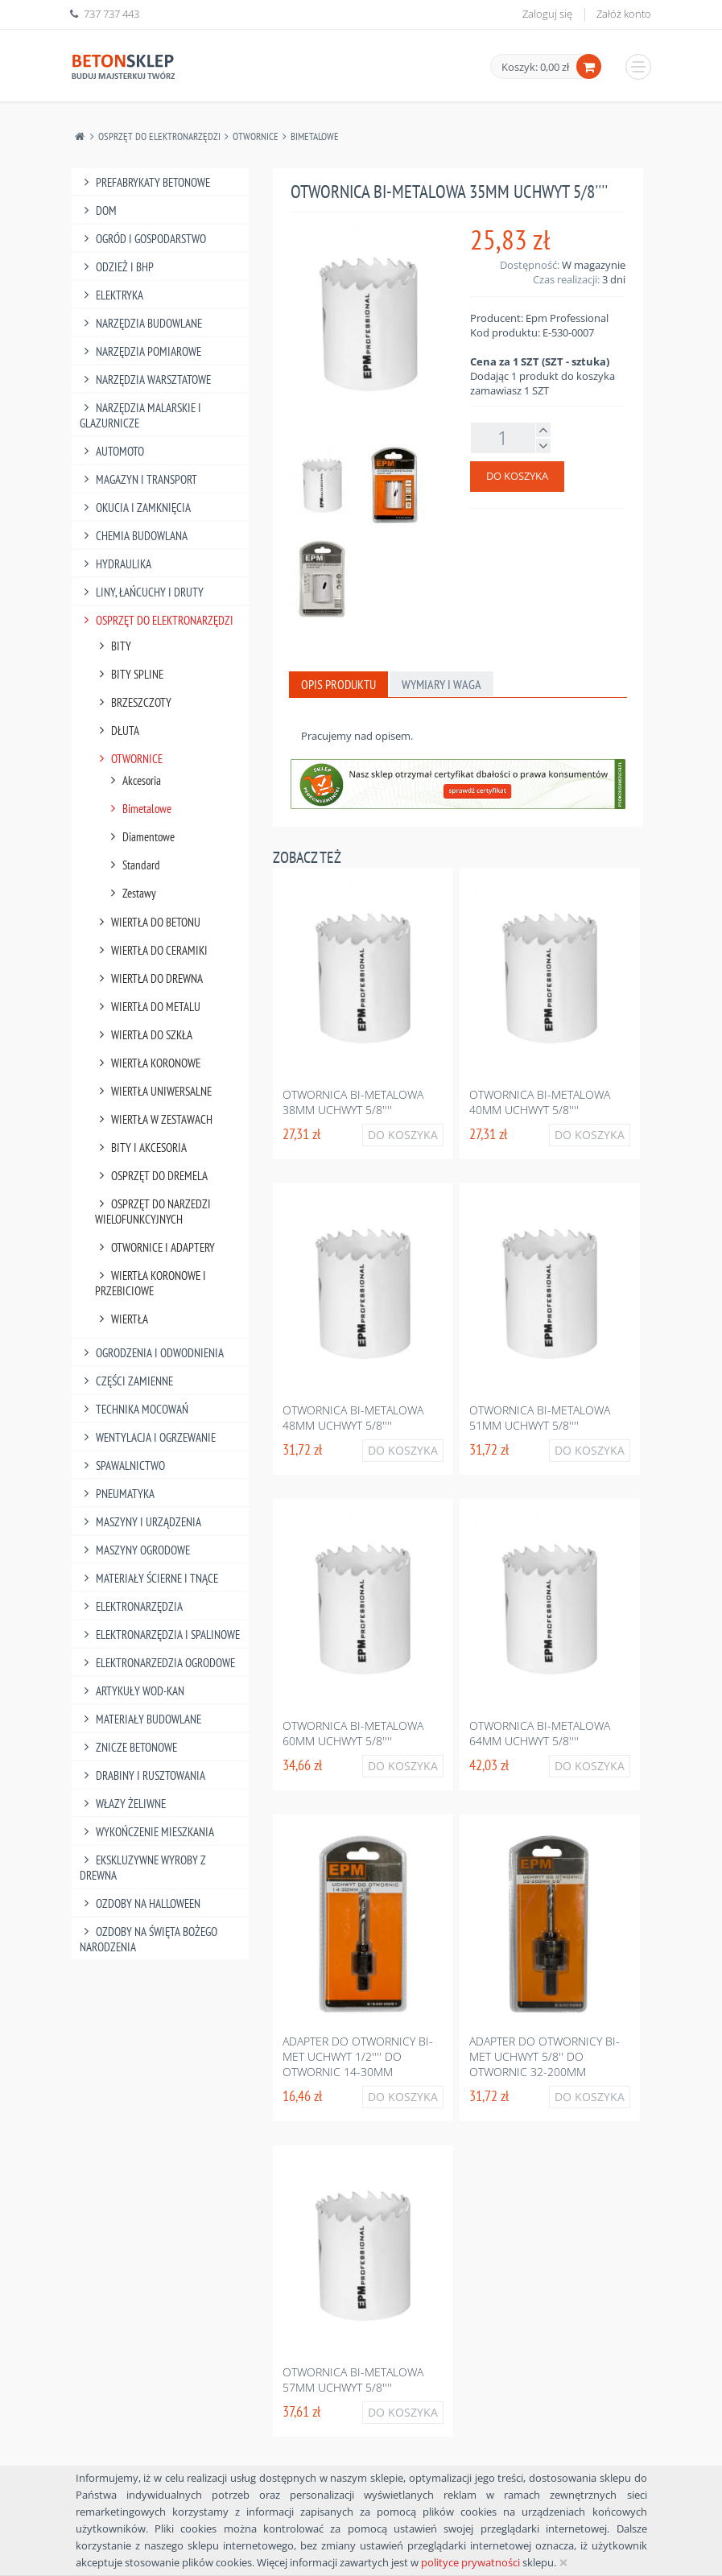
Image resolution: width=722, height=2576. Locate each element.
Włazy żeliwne (123, 1803)
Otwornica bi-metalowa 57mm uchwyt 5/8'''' (353, 2379)
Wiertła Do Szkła (144, 1034)
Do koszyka (517, 476)
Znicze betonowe (129, 1747)
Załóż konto (623, 13)
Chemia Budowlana (134, 535)
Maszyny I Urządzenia (141, 1522)
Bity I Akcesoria (141, 1147)
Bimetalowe (315, 136)
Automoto (112, 451)
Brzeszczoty (133, 702)
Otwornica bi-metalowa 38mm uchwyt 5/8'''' (353, 1102)
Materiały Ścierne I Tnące (149, 1578)
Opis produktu (338, 684)
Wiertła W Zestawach (154, 1119)
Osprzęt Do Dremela (151, 1175)
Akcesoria (134, 780)
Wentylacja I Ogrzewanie (148, 1437)
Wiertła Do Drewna (149, 978)
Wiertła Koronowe (148, 1063)
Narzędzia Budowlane (141, 323)
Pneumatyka (117, 1493)
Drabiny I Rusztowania (143, 1775)
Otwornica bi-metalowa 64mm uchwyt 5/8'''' (539, 1733)
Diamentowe (140, 836)
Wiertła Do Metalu (148, 1006)
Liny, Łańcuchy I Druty (142, 592)
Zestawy (131, 893)
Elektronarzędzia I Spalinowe (160, 1634)
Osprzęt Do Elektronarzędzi (159, 136)
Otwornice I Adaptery (155, 1247)
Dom (99, 210)
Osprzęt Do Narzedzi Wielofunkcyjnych (153, 1211)
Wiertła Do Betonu (148, 922)
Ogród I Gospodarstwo (143, 238)
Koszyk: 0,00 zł (535, 67)
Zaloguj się (547, 13)
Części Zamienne (127, 1381)
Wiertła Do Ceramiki (151, 950)
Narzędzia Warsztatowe (146, 379)
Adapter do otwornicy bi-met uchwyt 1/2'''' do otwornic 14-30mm (358, 2056)
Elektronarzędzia (132, 1606)
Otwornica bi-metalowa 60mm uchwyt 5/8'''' (353, 1733)
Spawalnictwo (123, 1465)
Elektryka (112, 295)
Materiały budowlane (141, 1719)
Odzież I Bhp (117, 267)
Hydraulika (116, 564)
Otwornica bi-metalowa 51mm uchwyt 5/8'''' (539, 1417)
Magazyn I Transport (139, 479)
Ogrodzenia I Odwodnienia (152, 1352)
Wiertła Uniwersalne (153, 1091)
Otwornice (255, 136)
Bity (113, 646)
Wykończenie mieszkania (147, 1831)
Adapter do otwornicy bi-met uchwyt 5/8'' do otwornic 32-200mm (544, 2056)
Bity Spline (129, 674)
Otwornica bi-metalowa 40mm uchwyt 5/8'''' (539, 1102)
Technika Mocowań (134, 1409)
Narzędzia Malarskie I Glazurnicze (141, 415)
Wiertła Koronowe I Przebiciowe (151, 1283)
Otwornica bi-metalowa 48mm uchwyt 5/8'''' (353, 1417)
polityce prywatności (470, 2562)
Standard (133, 865)
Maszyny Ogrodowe (135, 1550)
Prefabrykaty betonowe (145, 182)
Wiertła (122, 1319)
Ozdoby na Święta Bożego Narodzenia (149, 1939)
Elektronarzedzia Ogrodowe (158, 1662)
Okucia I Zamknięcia (136, 507)
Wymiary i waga (441, 684)
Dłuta (117, 730)
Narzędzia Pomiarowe (141, 351)
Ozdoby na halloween (140, 1903)
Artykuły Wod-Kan (132, 1691)
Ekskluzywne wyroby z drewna (143, 1867)
